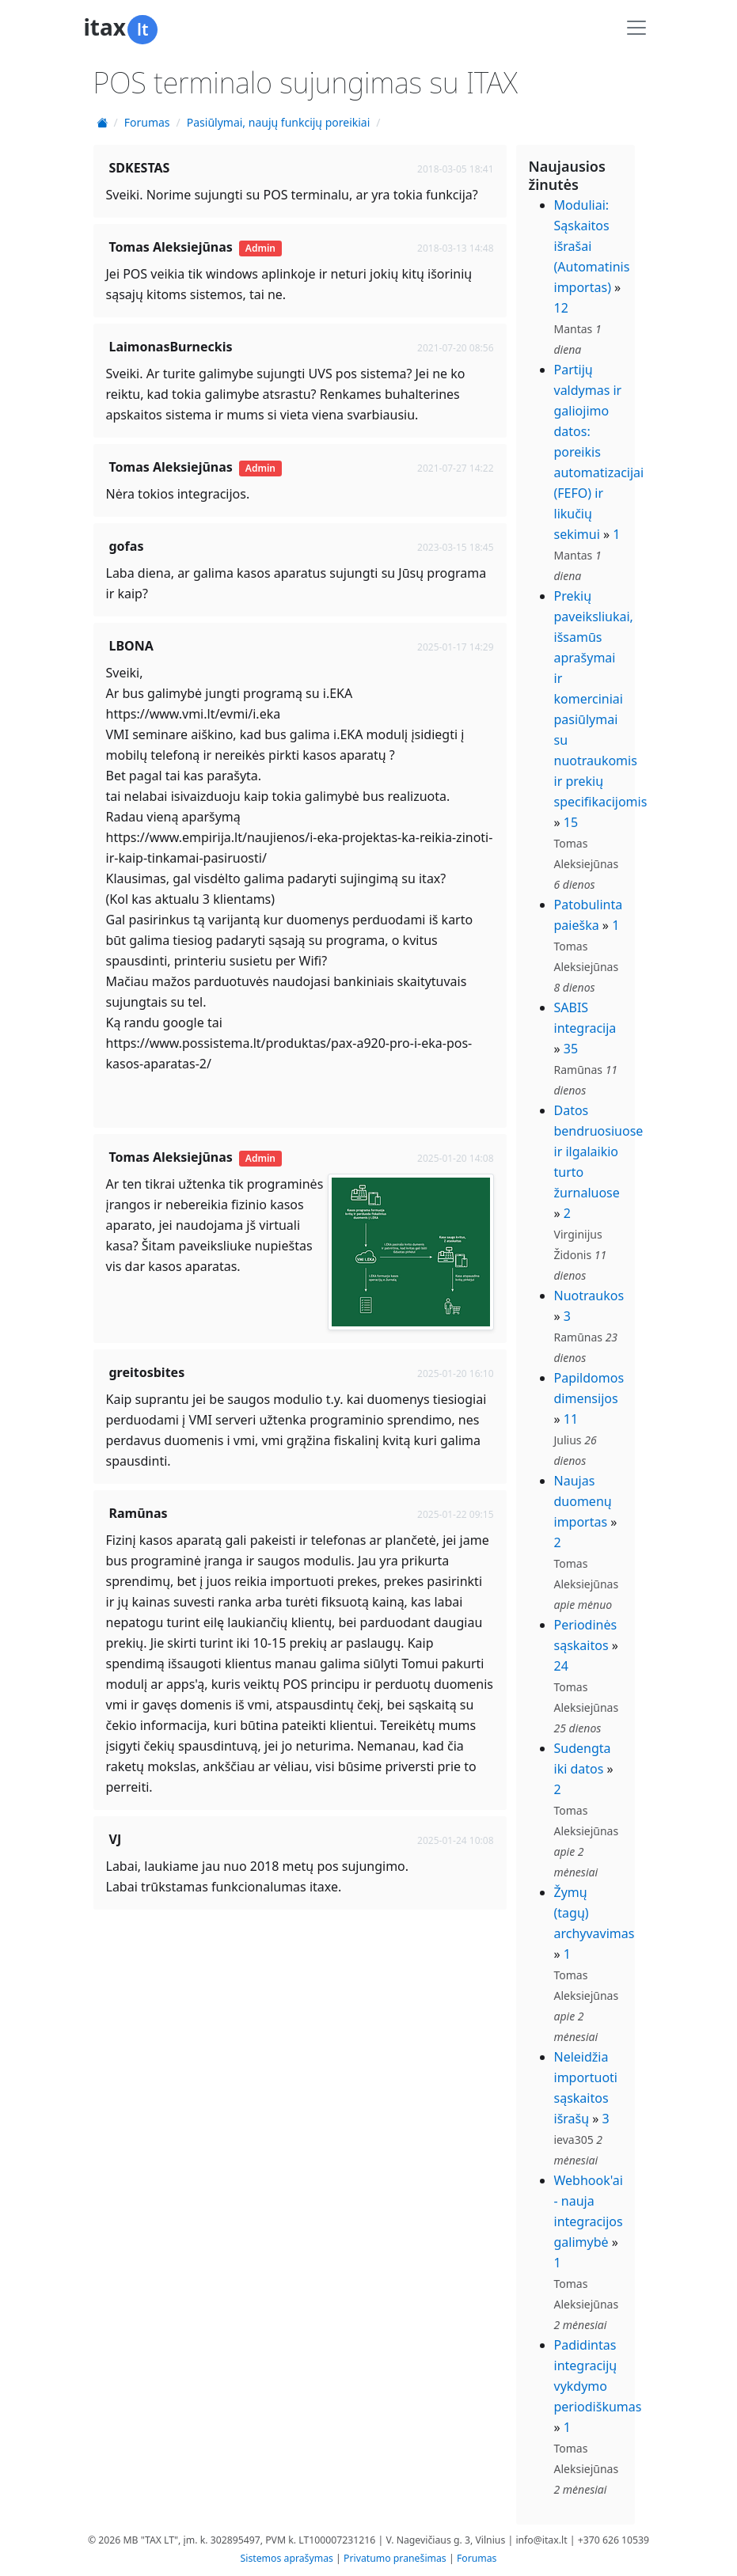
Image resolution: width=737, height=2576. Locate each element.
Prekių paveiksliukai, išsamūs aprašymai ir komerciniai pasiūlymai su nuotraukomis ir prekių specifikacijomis (601, 698)
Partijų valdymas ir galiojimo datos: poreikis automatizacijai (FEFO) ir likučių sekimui (599, 452)
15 (571, 822)
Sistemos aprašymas (287, 2558)
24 (561, 1666)
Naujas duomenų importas (583, 1501)
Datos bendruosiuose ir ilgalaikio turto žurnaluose (599, 1151)
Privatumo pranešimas (395, 2558)
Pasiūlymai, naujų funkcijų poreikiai (278, 122)
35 (571, 1048)
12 (561, 308)
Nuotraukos (589, 1295)
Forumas (147, 122)
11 (571, 1419)
